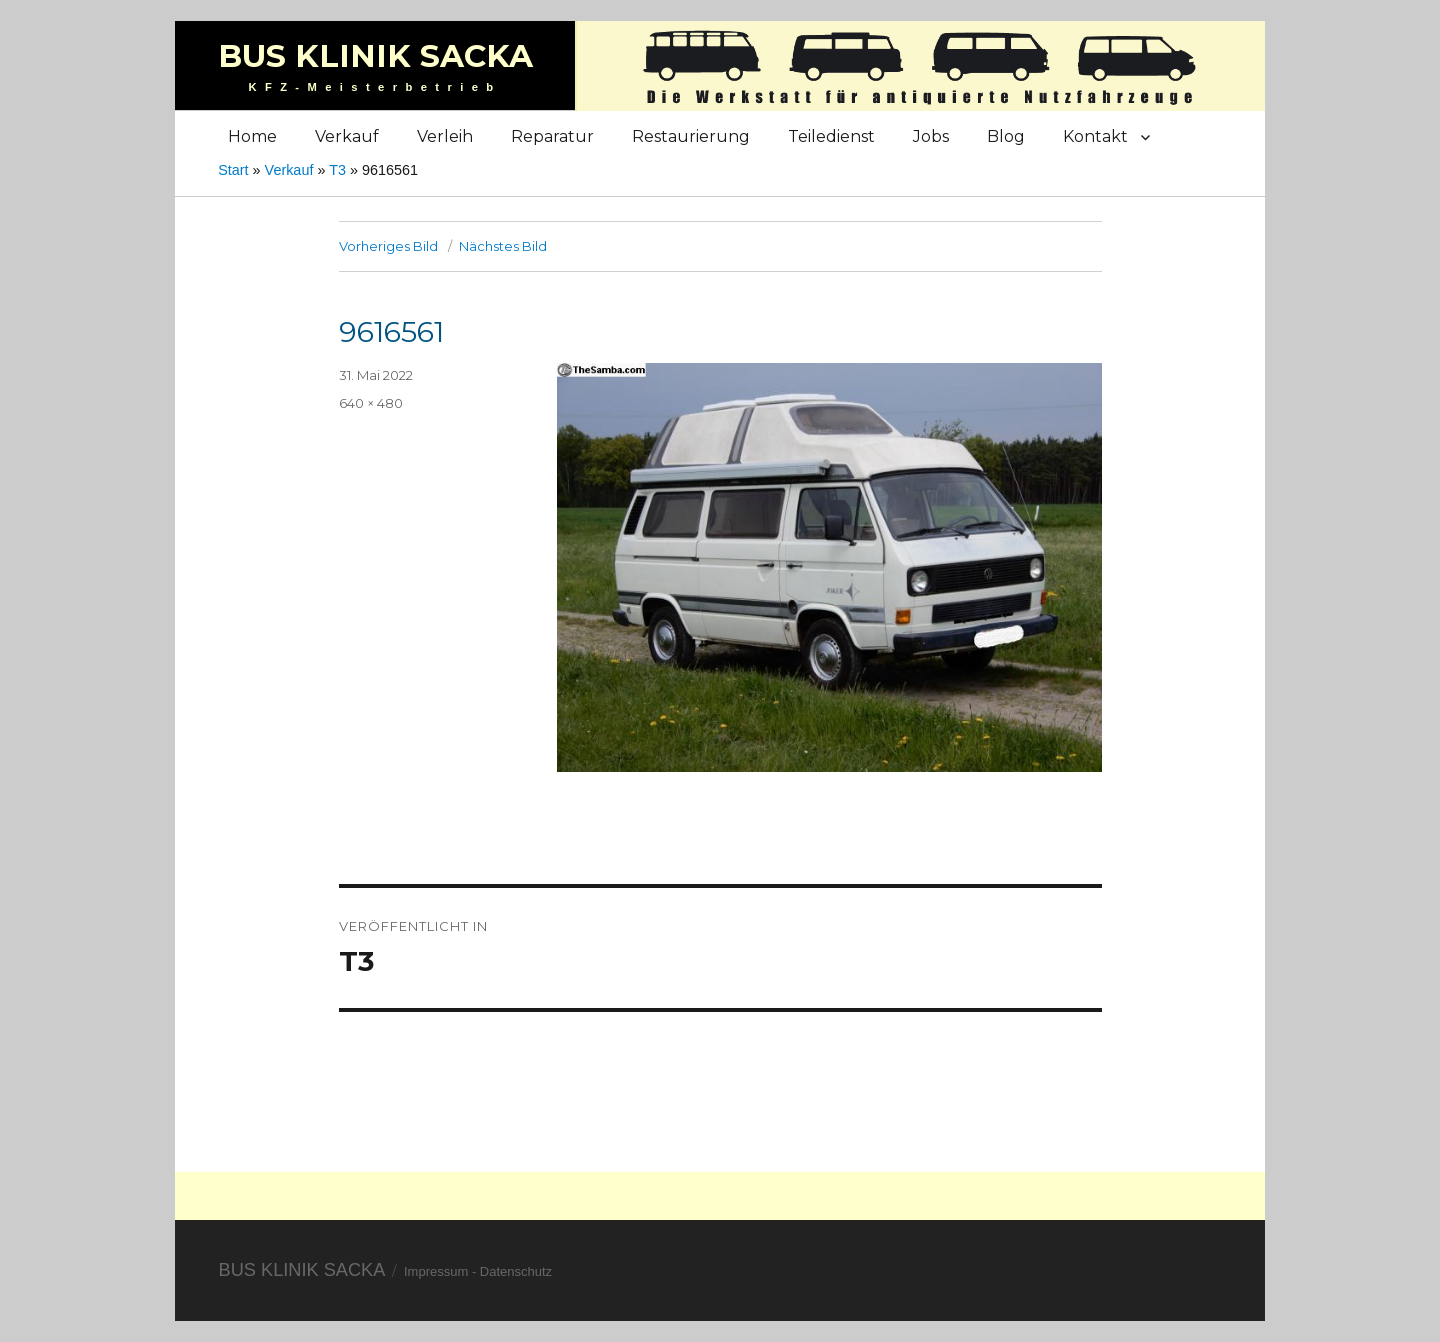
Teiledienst (831, 136)
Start (233, 170)
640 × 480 (371, 403)
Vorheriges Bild (388, 246)
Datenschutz (516, 1271)
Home (252, 136)
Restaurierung (691, 136)
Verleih (445, 136)
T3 (337, 170)
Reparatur (552, 136)
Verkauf (347, 136)
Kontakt (1095, 136)
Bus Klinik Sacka (375, 56)
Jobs (931, 136)
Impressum (436, 1271)
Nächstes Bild (503, 246)
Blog (1006, 136)
